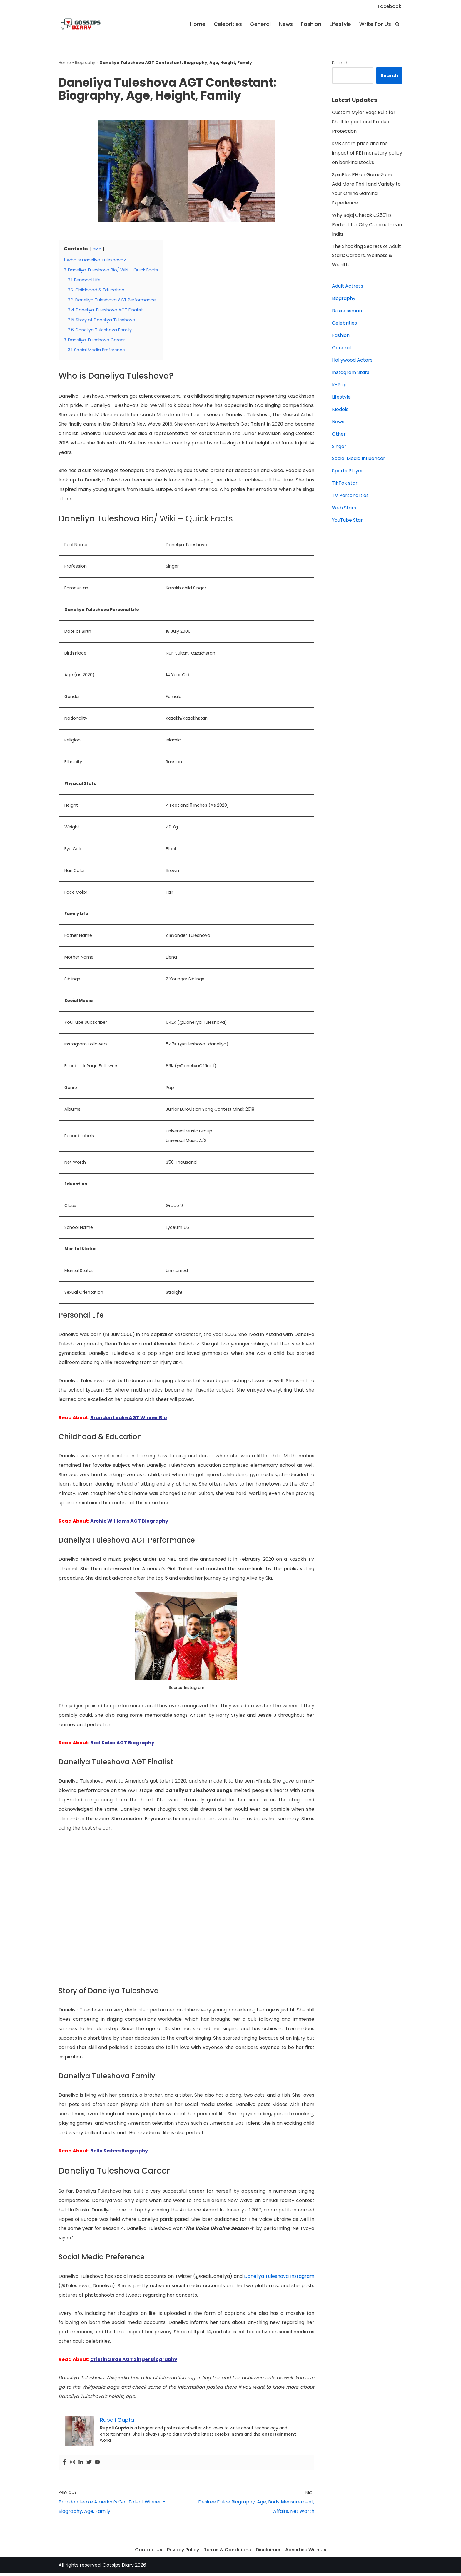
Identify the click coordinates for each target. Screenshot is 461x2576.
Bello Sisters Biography (119, 2152)
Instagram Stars (350, 373)
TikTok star (345, 484)
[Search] (397, 24)
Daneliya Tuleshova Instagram (279, 2278)
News (286, 24)
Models (340, 410)
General (260, 24)
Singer (339, 447)
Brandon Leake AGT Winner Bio (128, 1419)
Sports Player (347, 471)
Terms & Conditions (227, 2552)
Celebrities (227, 24)
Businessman (347, 311)
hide (97, 249)
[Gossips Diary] (81, 24)
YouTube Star (347, 521)
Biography (85, 63)
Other (339, 434)
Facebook (389, 6)
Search (340, 62)
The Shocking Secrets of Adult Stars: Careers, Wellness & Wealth (366, 256)
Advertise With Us (306, 2552)
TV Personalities (350, 496)
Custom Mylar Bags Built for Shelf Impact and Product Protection (363, 122)
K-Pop (339, 385)
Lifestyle (340, 24)
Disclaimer (267, 2552)
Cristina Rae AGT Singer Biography (133, 2361)
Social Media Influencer (358, 459)
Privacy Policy (182, 2552)
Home (197, 24)
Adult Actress (347, 286)
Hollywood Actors (352, 360)
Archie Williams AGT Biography (129, 1522)
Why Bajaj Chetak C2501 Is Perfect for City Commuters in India (367, 225)
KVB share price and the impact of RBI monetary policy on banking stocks (367, 153)
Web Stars (344, 508)
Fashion (311, 24)
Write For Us (375, 24)
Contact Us (148, 2552)
